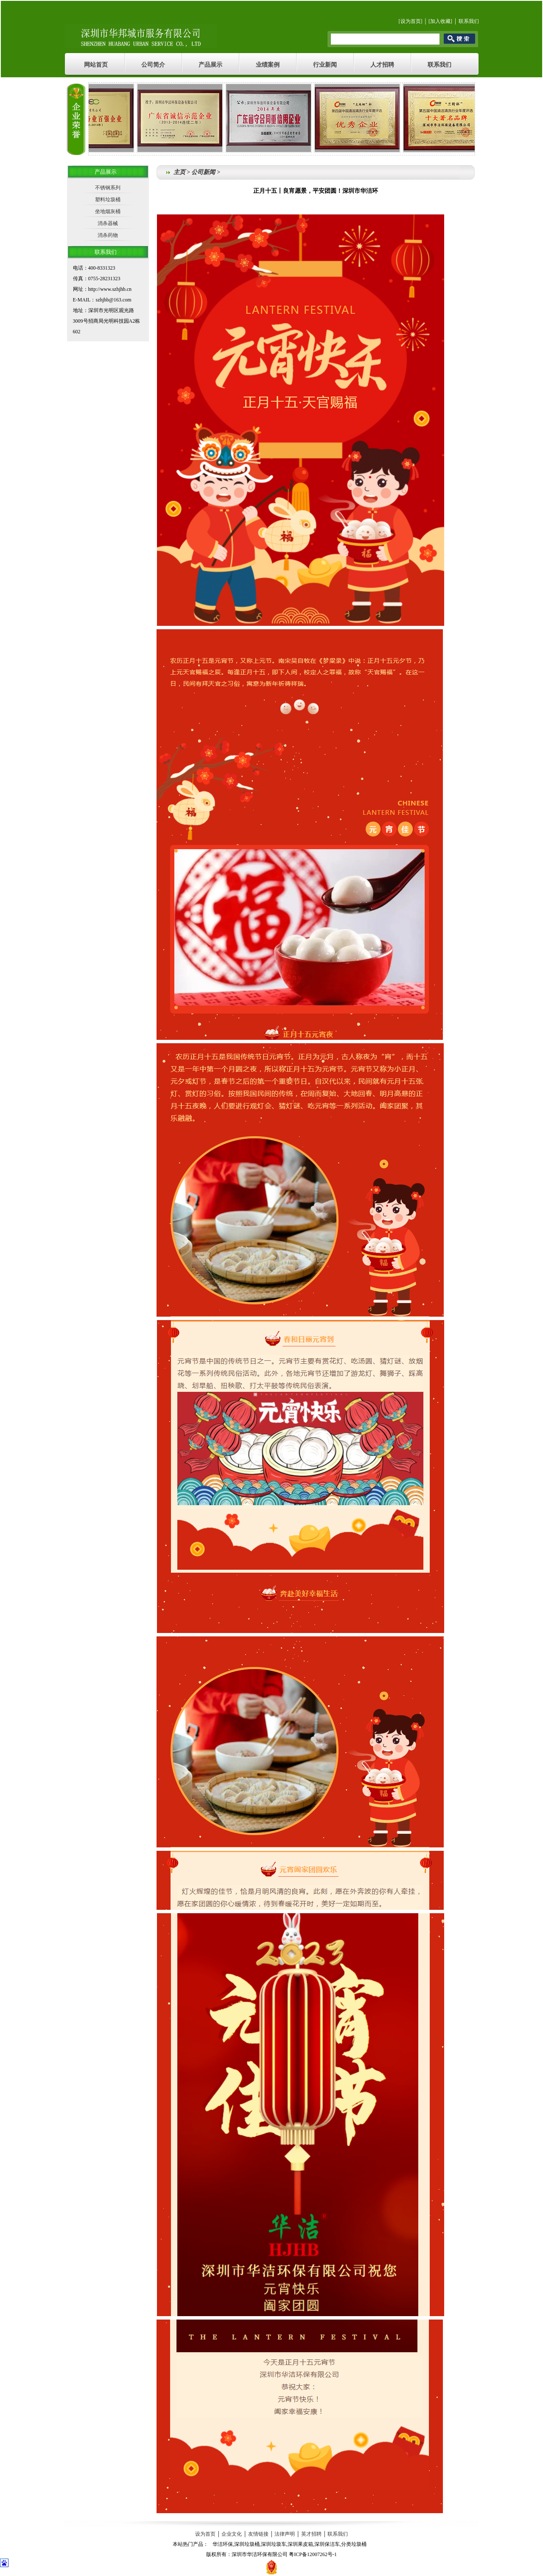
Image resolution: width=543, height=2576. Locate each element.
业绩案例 (268, 65)
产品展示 (210, 65)
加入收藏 (440, 21)
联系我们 (469, 21)
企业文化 (231, 2534)
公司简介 (153, 65)
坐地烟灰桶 (107, 211)
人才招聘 (382, 65)
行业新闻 (325, 65)
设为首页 (410, 21)
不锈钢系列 (107, 188)
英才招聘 (311, 2534)
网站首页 (96, 65)
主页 (179, 172)
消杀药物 (108, 235)
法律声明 (284, 2534)
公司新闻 (203, 172)
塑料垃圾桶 (107, 200)
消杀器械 (108, 223)
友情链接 (258, 2534)
